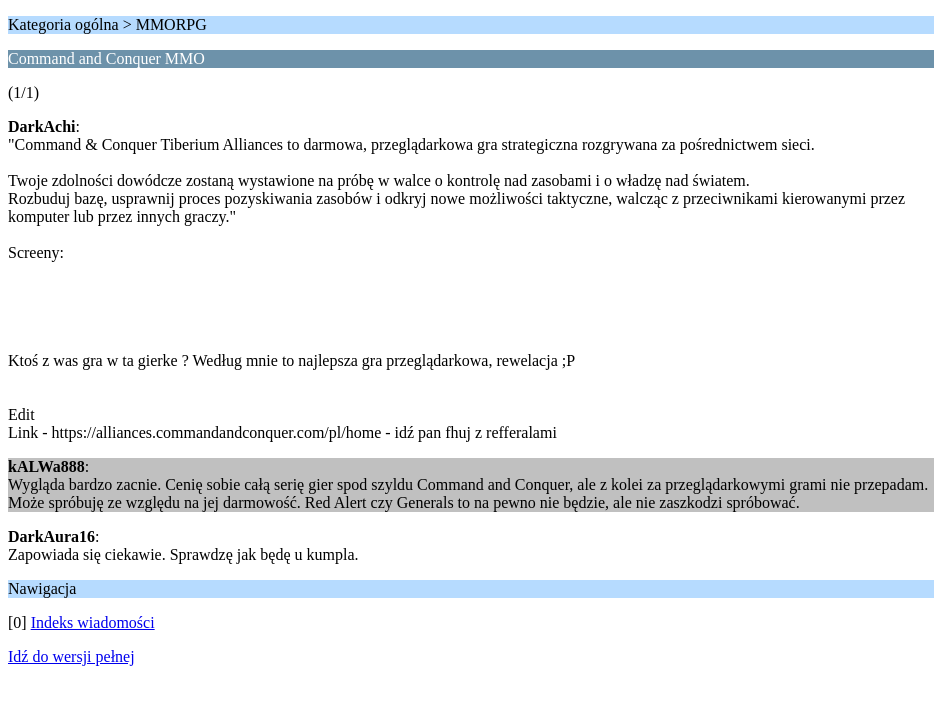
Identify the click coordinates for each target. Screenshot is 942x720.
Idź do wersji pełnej (71, 656)
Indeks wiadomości (93, 622)
